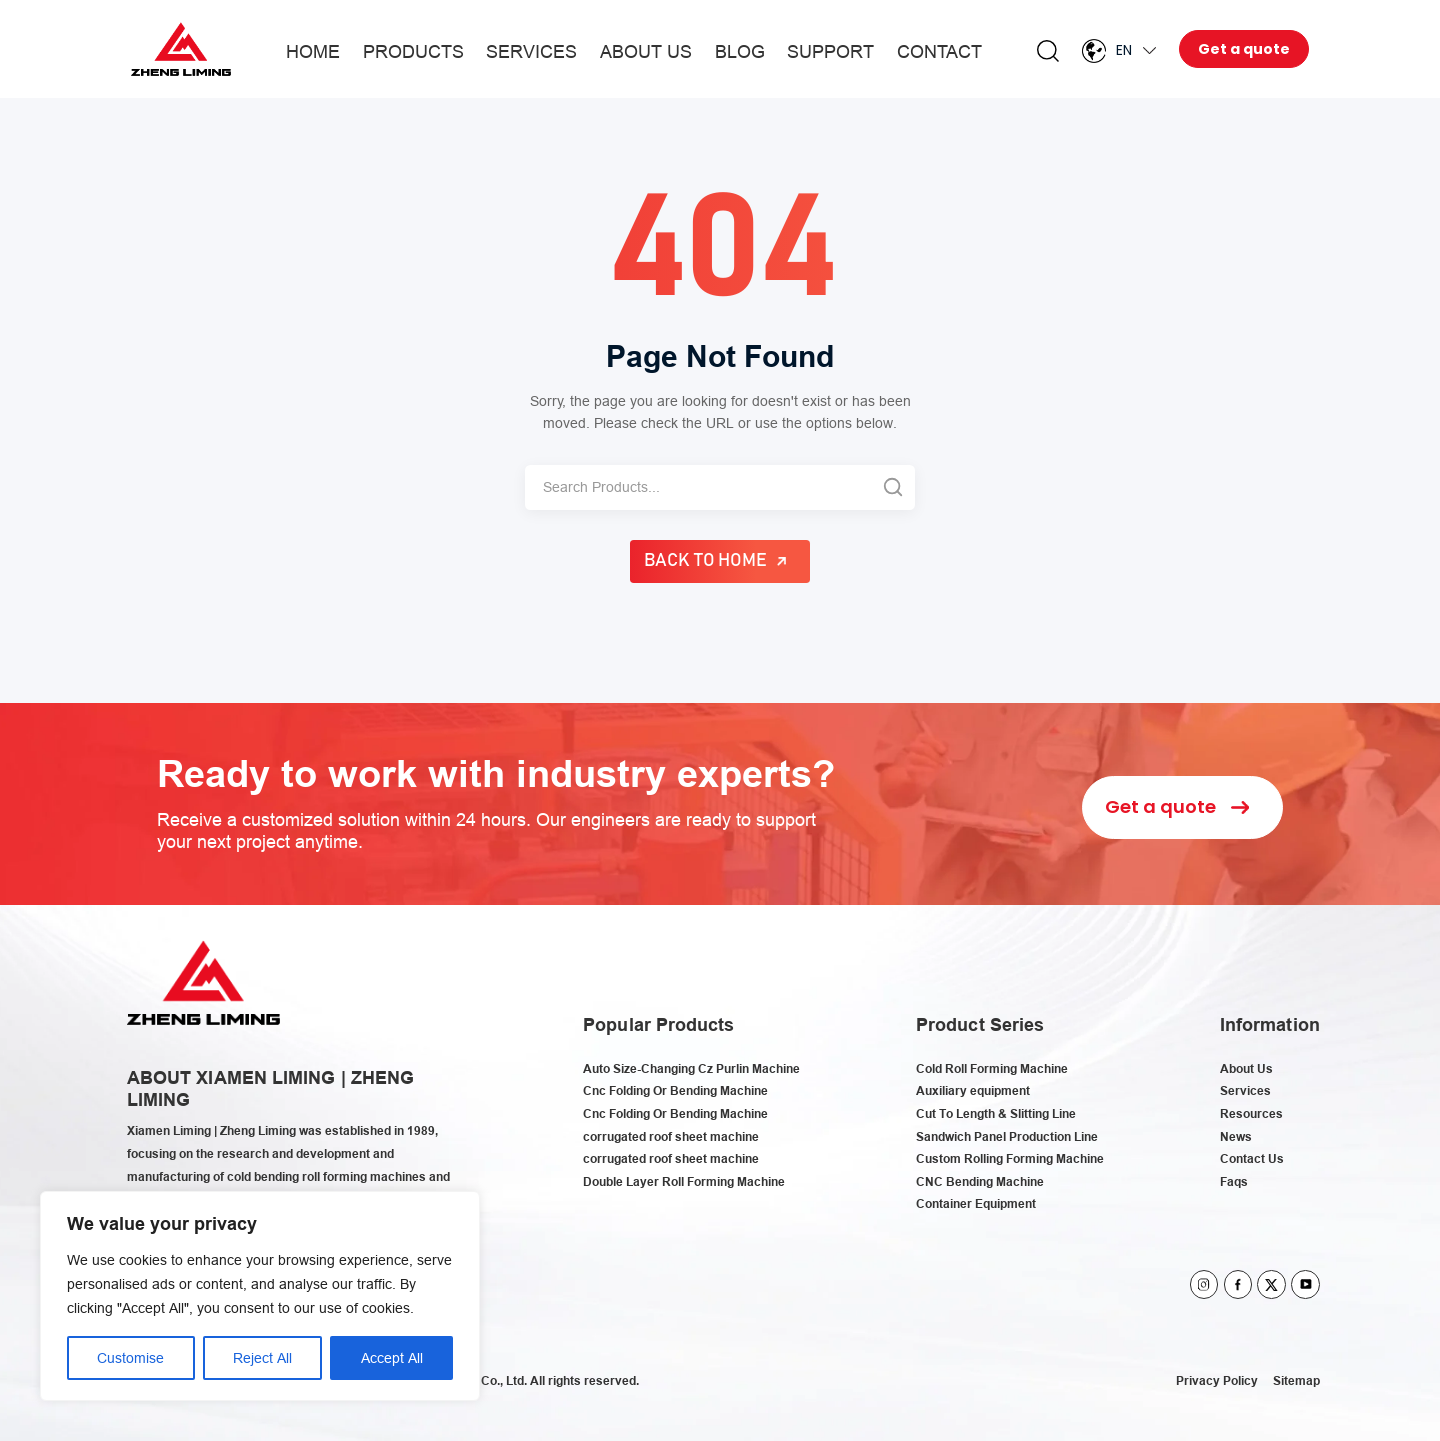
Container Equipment (976, 1203)
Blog (740, 51)
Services (531, 51)
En (1124, 50)
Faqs (1234, 1181)
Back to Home (706, 561)
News (1236, 1136)
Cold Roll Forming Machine (992, 1068)
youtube (1305, 1284)
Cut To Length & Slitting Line (996, 1113)
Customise (130, 1358)
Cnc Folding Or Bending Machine (675, 1090)
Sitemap (1296, 1380)
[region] (260, 1296)
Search (1048, 51)
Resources (1251, 1113)
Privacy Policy (1217, 1380)
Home (313, 51)
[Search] (698, 487)
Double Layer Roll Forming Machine (684, 1181)
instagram (1204, 1284)
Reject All (262, 1358)
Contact (939, 51)
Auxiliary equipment (973, 1090)
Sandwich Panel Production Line (1007, 1136)
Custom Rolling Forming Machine (1010, 1158)
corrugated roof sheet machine (671, 1136)
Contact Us (1252, 1158)
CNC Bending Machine (980, 1181)
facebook (1238, 1284)
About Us (646, 51)
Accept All (392, 1358)
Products (413, 51)
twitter (1271, 1284)
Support (830, 51)
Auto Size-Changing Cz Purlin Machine (691, 1068)
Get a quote (1244, 49)
